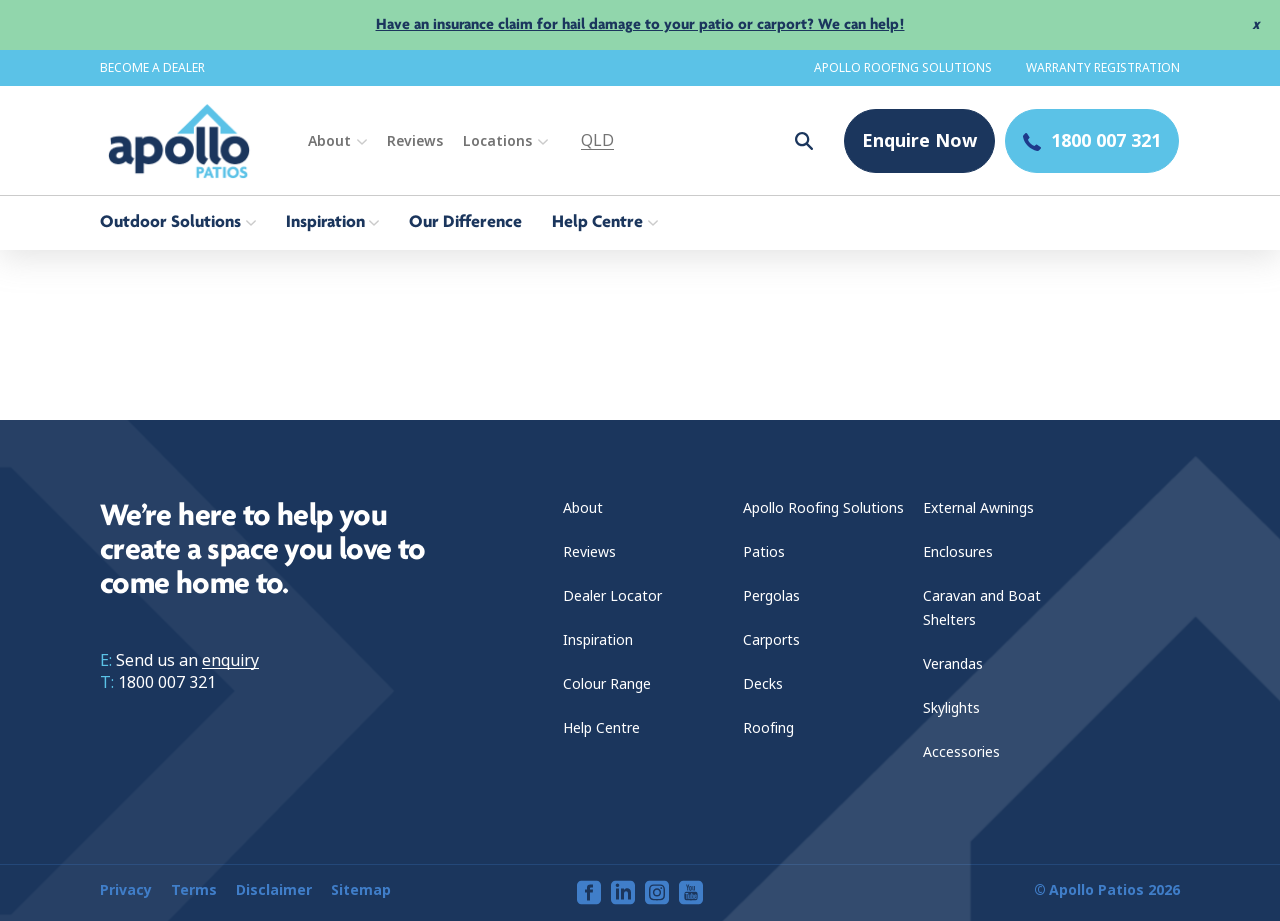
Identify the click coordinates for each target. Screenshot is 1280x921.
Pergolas (771, 596)
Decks (763, 684)
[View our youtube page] (691, 892)
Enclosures (958, 552)
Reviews (415, 141)
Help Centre (601, 728)
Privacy (126, 890)
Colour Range (607, 684)
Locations (497, 141)
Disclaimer (274, 890)
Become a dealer (152, 68)
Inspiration (598, 640)
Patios (764, 552)
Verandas (953, 664)
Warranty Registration (1103, 68)
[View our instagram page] (657, 892)
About (329, 141)
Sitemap (361, 890)
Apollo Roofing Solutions (903, 68)
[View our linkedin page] (623, 892)
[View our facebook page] (589, 892)
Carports (771, 640)
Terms (194, 890)
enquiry (230, 660)
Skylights (951, 708)
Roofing (768, 728)
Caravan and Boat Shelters (982, 608)
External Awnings (978, 508)
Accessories (961, 752)
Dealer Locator (612, 596)
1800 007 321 (167, 682)
